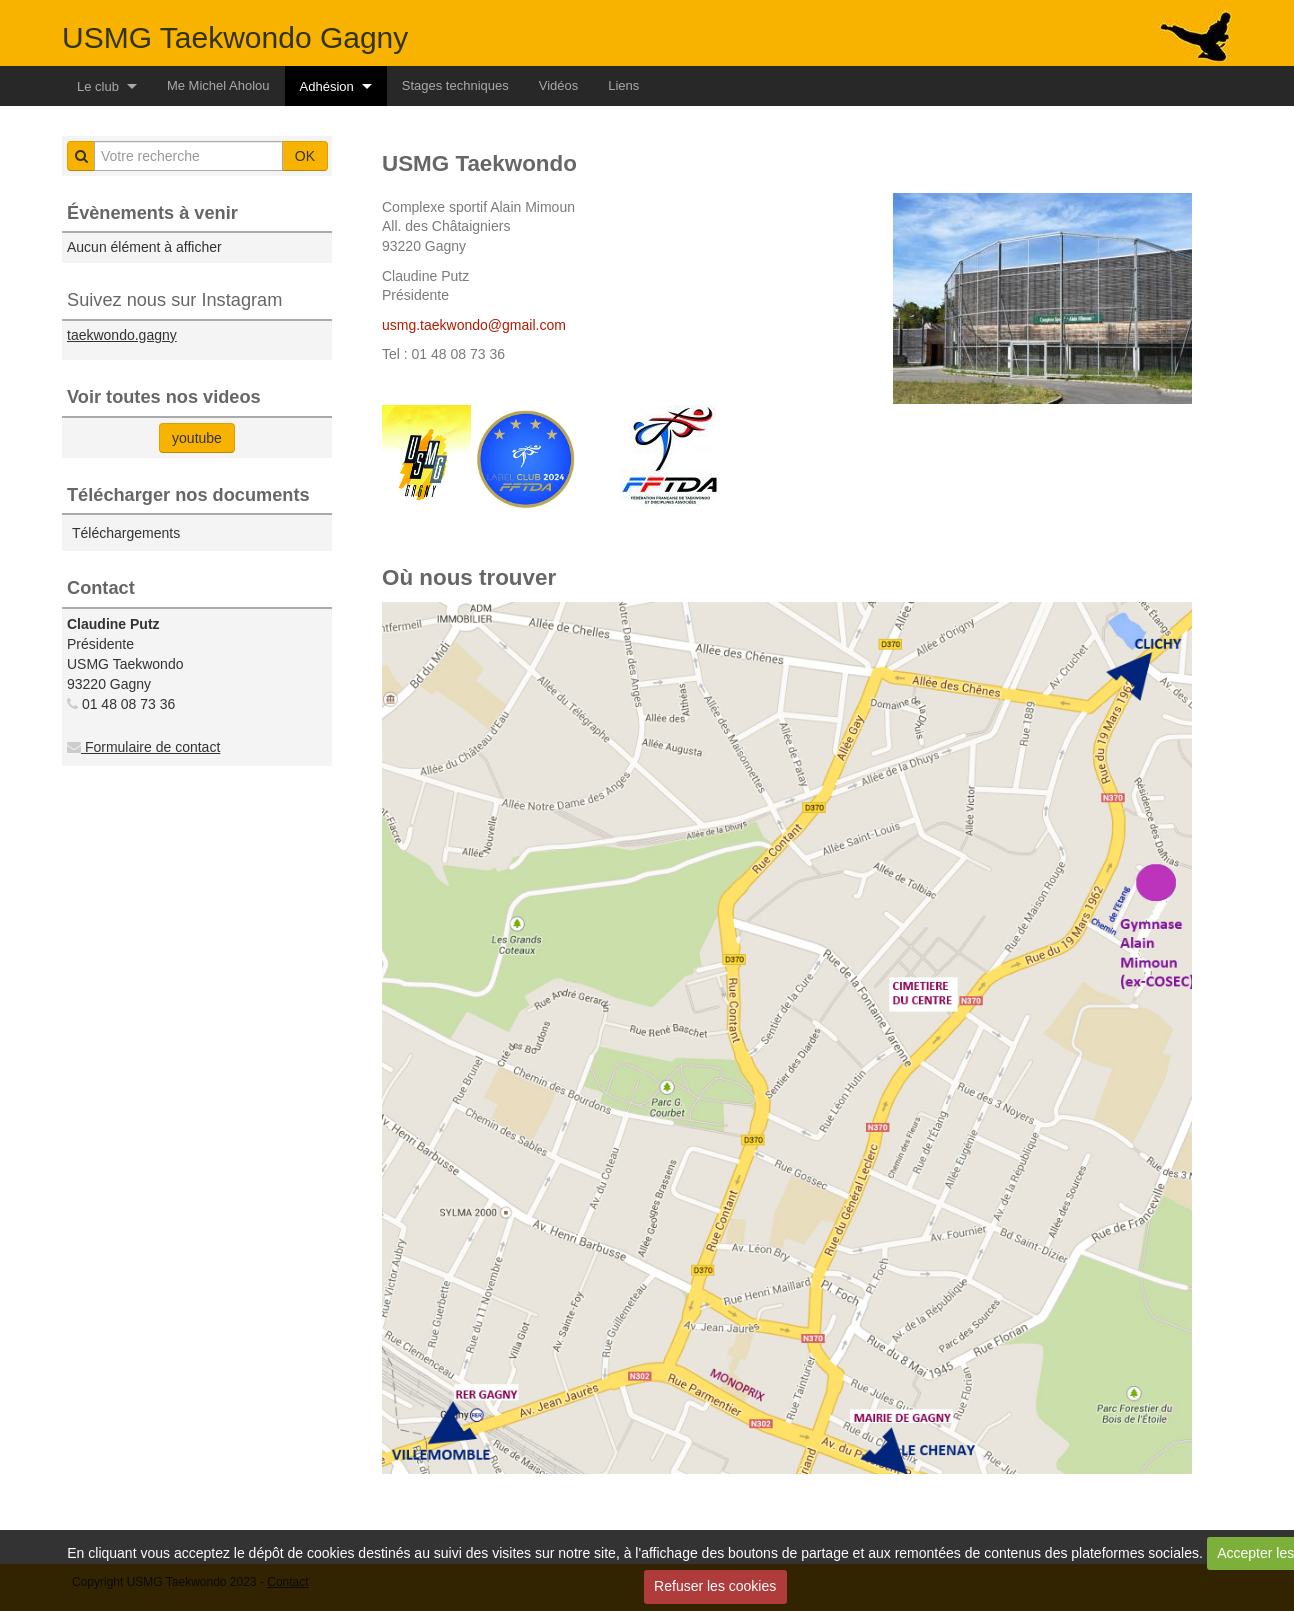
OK (305, 156)
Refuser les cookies (715, 1586)
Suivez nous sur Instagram (174, 300)
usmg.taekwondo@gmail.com (474, 325)
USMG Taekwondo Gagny (235, 37)
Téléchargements (126, 533)
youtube (197, 438)
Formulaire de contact (143, 747)
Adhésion (327, 86)
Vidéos (559, 85)
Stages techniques (455, 85)
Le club (98, 86)
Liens (623, 85)
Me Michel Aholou (218, 85)
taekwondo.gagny (122, 335)
